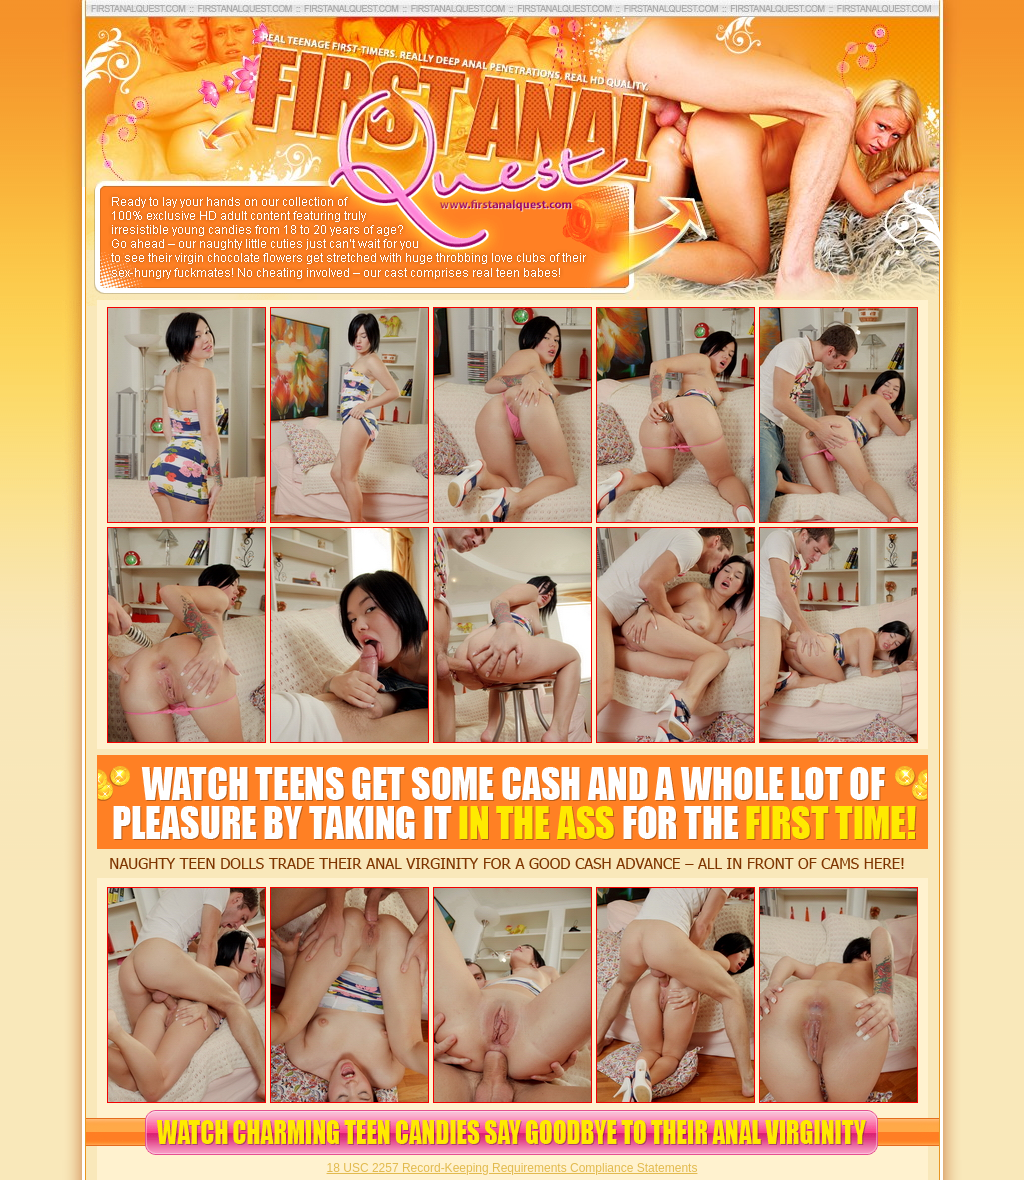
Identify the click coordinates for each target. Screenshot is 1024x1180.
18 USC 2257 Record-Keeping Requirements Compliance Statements (512, 1168)
